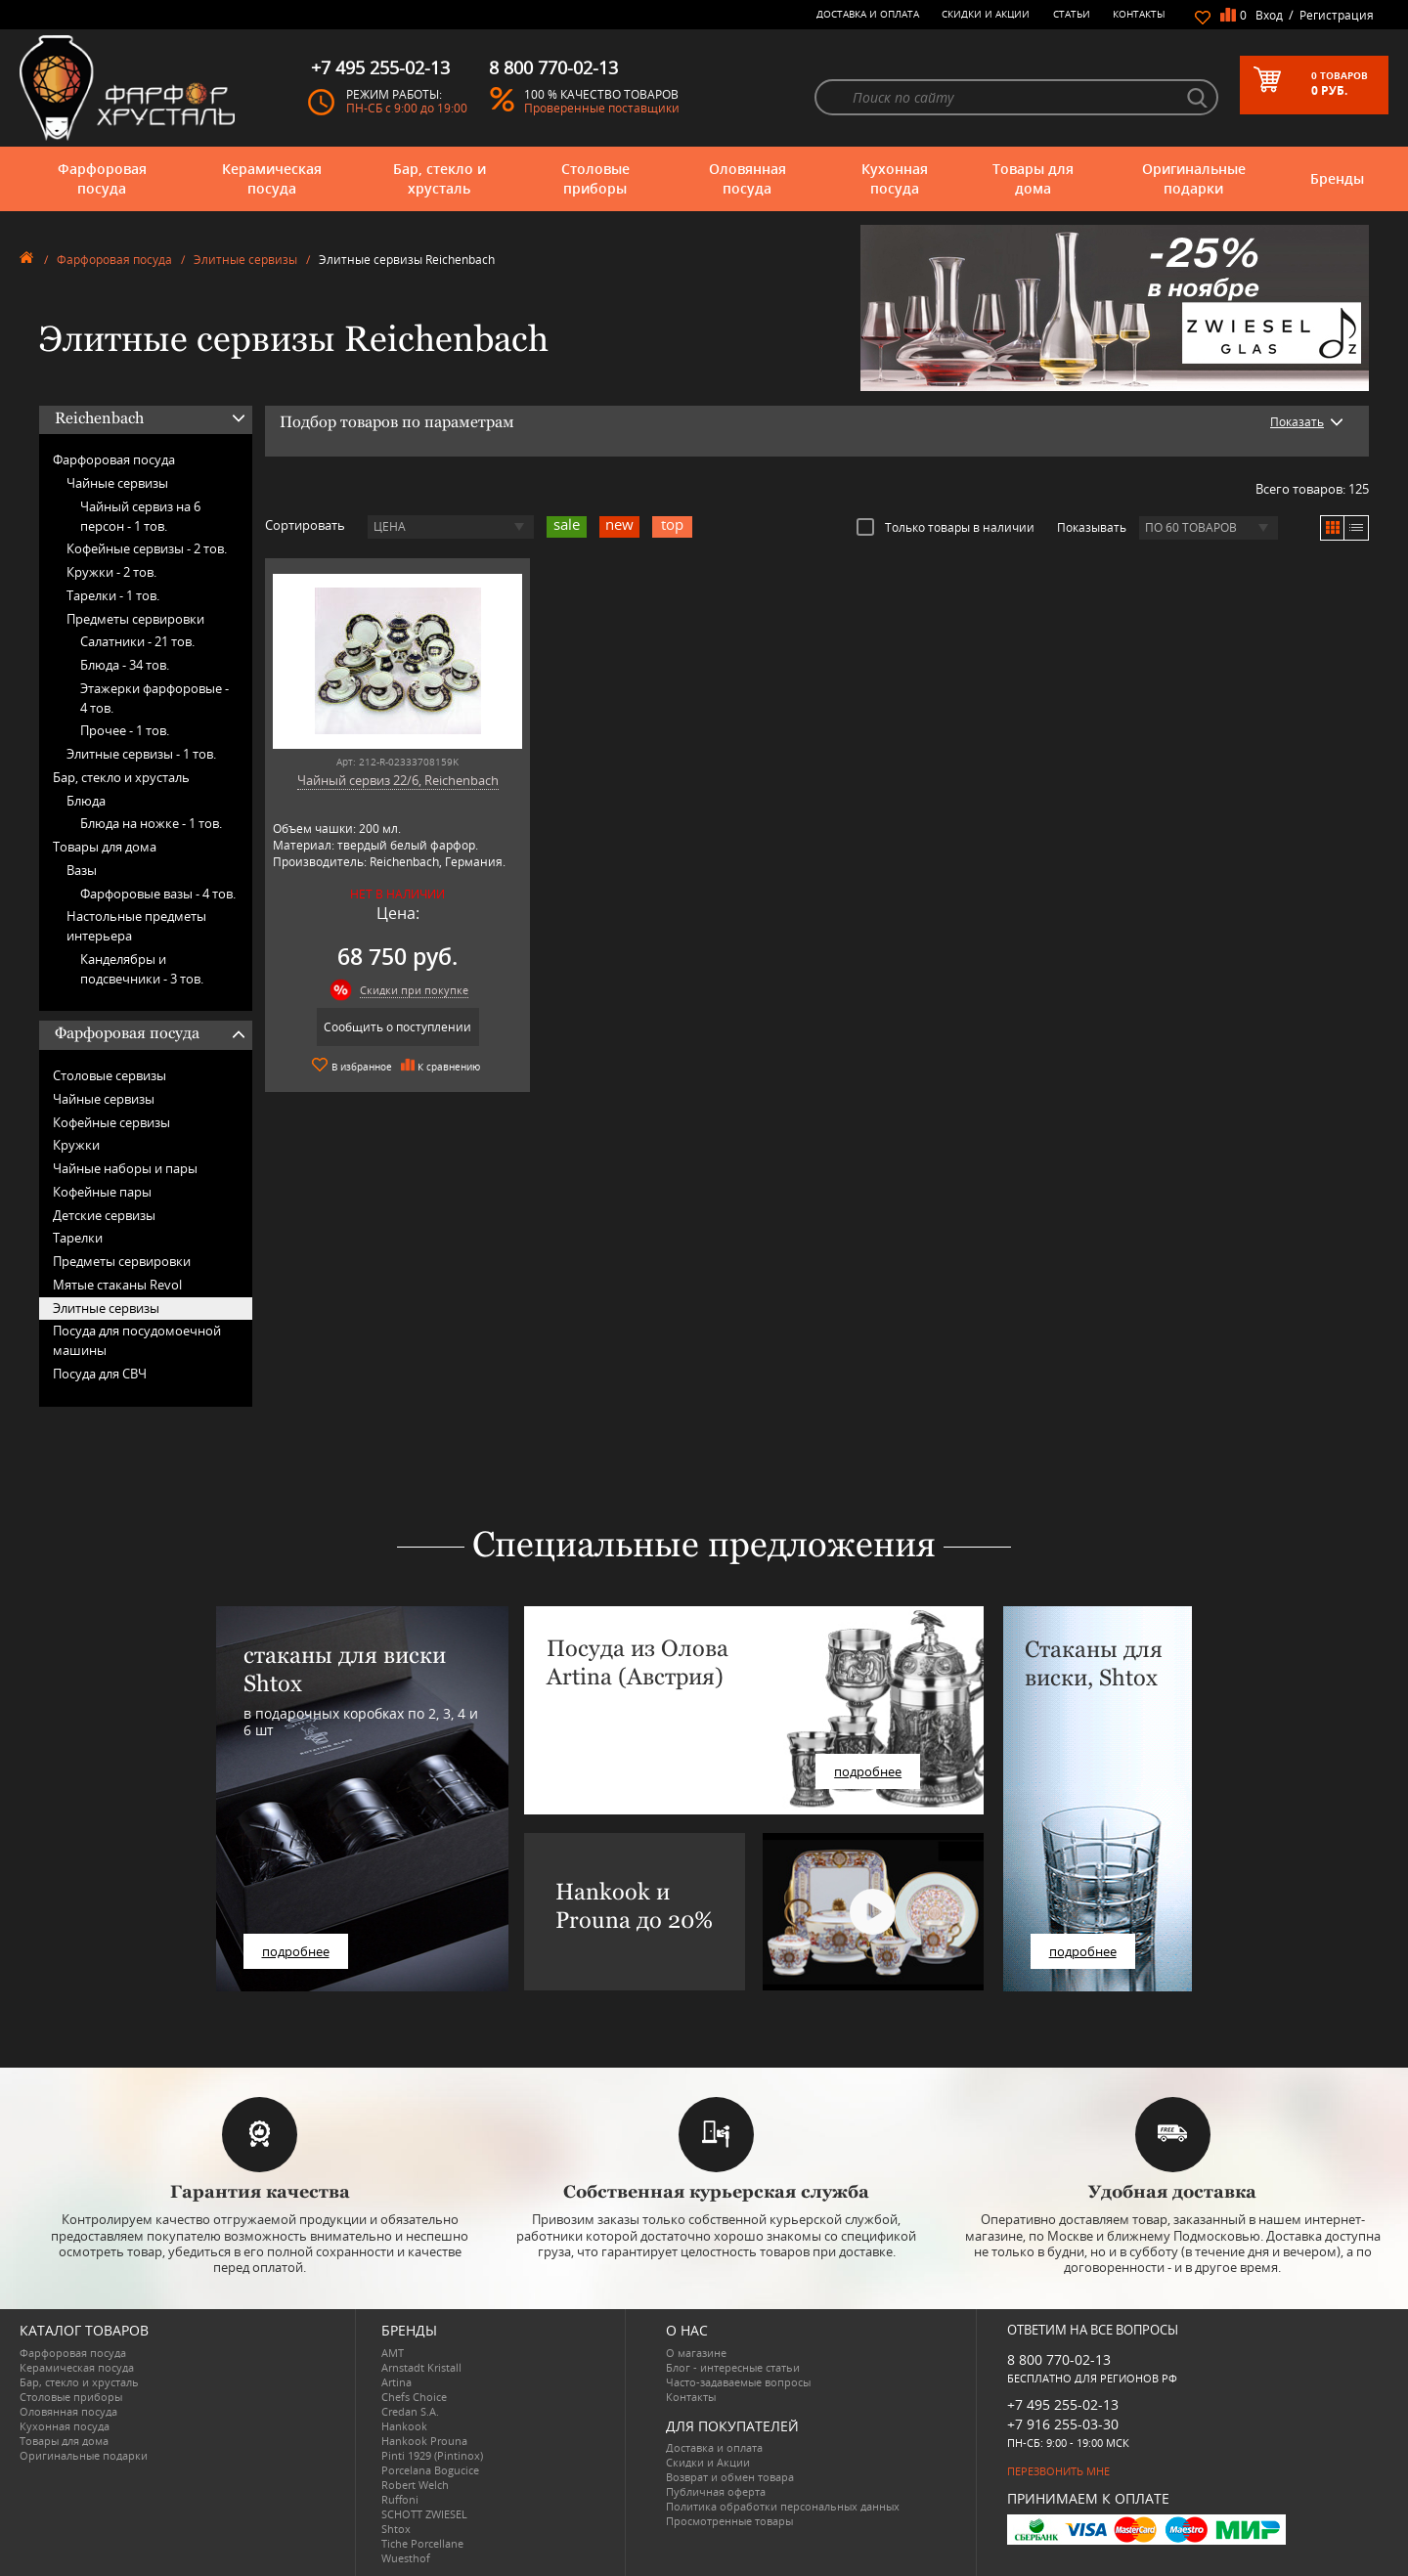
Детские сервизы (104, 1215)
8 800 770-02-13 (1059, 2359)
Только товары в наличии (945, 527)
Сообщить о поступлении (397, 1027)
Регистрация (1336, 15)
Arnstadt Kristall (421, 2367)
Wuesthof (405, 2558)
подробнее (296, 1951)
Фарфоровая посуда (102, 178)
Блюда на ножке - (151, 823)
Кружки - (111, 572)
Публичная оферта (716, 2491)
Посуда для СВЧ (100, 1373)
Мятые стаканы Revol (117, 1284)
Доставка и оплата (867, 14)
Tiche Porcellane (422, 2543)
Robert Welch (415, 2484)
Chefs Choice (414, 2396)
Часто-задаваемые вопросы (738, 2382)
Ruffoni (399, 2499)
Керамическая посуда (272, 178)
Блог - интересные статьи (733, 2367)
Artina (396, 2382)
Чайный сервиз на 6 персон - (140, 516)
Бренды (1337, 178)
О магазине (696, 2352)
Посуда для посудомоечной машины (137, 1340)
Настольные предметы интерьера (136, 925)
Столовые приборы (595, 178)
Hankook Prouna (424, 2440)
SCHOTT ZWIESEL (424, 2514)
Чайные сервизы (117, 483)
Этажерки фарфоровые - (154, 698)
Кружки (76, 1145)
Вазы (81, 870)
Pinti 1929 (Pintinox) (432, 2455)
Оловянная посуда (747, 178)
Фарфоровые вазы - (158, 893)
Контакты (1139, 14)
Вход (1269, 15)
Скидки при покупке (414, 989)
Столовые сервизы (109, 1075)
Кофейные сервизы (111, 1122)
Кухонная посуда (894, 178)
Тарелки (78, 1237)
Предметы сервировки (135, 619)
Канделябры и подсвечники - (141, 968)
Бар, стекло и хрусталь (439, 178)
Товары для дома (1033, 178)
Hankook (404, 2426)
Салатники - (137, 641)
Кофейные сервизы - (146, 548)
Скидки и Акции (986, 14)
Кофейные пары (102, 1192)
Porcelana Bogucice (430, 2470)
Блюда (86, 800)
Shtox (396, 2528)
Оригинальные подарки (1194, 178)
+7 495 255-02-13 (1063, 2404)
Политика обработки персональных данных (783, 2506)
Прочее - (124, 730)
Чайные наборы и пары (125, 1168)
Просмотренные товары (729, 2520)
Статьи (1071, 14)
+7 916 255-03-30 (1063, 2424)
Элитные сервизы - (141, 754)
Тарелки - (112, 595)
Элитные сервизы (245, 259)
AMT (392, 2352)
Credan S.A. (410, 2411)
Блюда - (124, 665)
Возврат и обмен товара (730, 2476)
